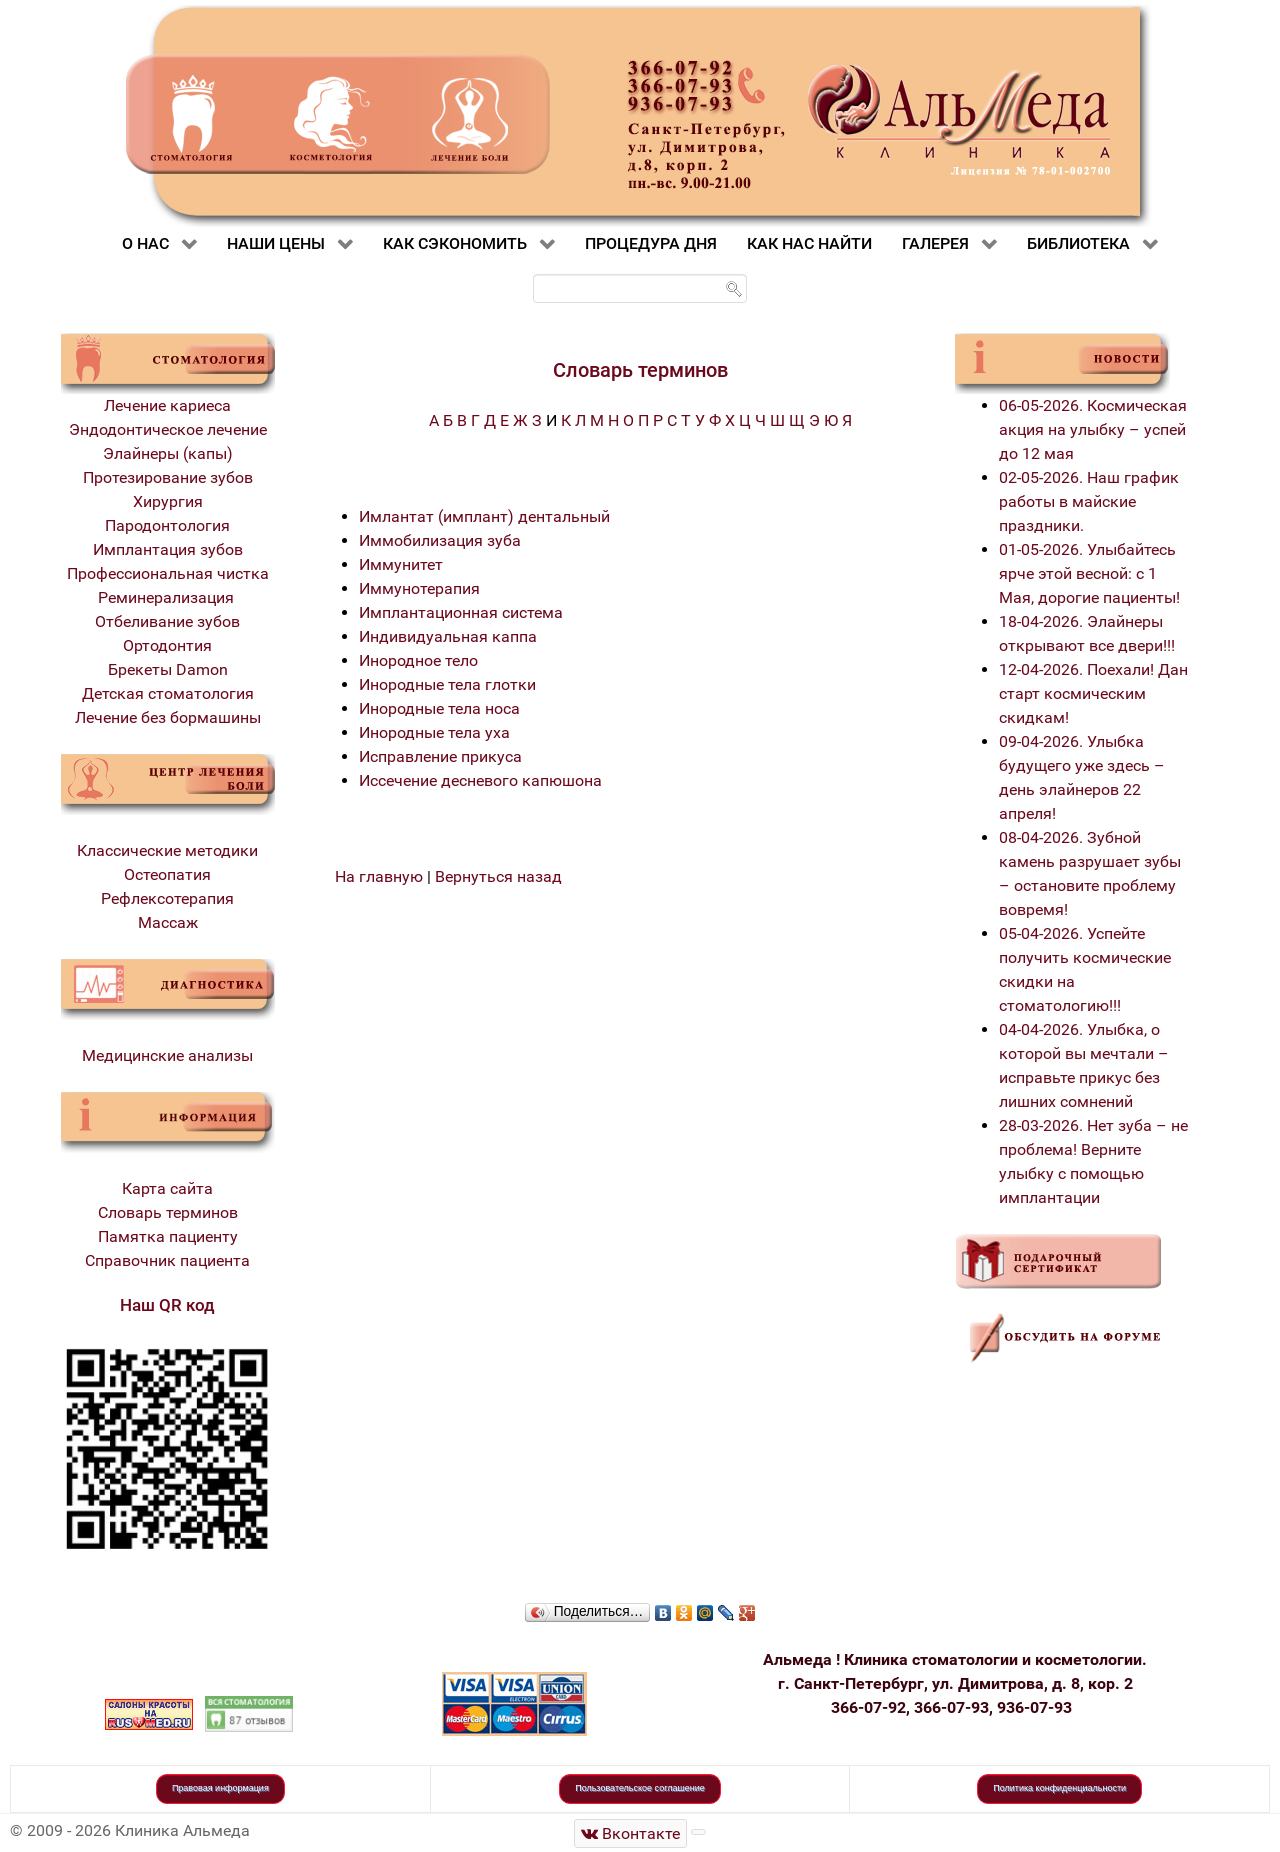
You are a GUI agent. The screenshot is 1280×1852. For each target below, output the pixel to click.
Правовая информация (220, 1788)
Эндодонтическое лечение (168, 429)
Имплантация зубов (168, 549)
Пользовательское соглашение (640, 1788)
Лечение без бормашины (168, 717)
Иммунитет (401, 564)
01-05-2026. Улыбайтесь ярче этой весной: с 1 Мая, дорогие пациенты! (1089, 573)
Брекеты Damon (168, 669)
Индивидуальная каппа (448, 636)
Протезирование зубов (168, 477)
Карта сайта (167, 1188)
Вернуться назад (498, 876)
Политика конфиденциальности (1059, 1788)
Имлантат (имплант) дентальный (484, 516)
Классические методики (167, 850)
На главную (379, 876)
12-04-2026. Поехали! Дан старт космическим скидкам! (1093, 693)
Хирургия (168, 501)
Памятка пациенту (168, 1236)
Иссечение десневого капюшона (480, 780)
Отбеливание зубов (167, 621)
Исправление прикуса (440, 756)
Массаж (168, 922)
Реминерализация (168, 597)
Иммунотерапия (419, 588)
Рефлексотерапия (167, 898)
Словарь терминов (168, 1212)
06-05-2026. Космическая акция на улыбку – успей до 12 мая (1093, 429)
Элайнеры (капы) (168, 453)
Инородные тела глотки (447, 684)
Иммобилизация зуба (440, 540)
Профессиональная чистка (168, 573)
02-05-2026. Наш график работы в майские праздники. (1089, 501)
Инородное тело (418, 660)
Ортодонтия (167, 645)
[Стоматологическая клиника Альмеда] (631, 1833)
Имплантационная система (461, 612)
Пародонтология (167, 525)
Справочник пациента (167, 1260)
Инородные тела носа (439, 708)
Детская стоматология (168, 693)
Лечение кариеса (167, 405)
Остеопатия (167, 874)
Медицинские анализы (167, 1055)
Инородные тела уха (434, 732)
